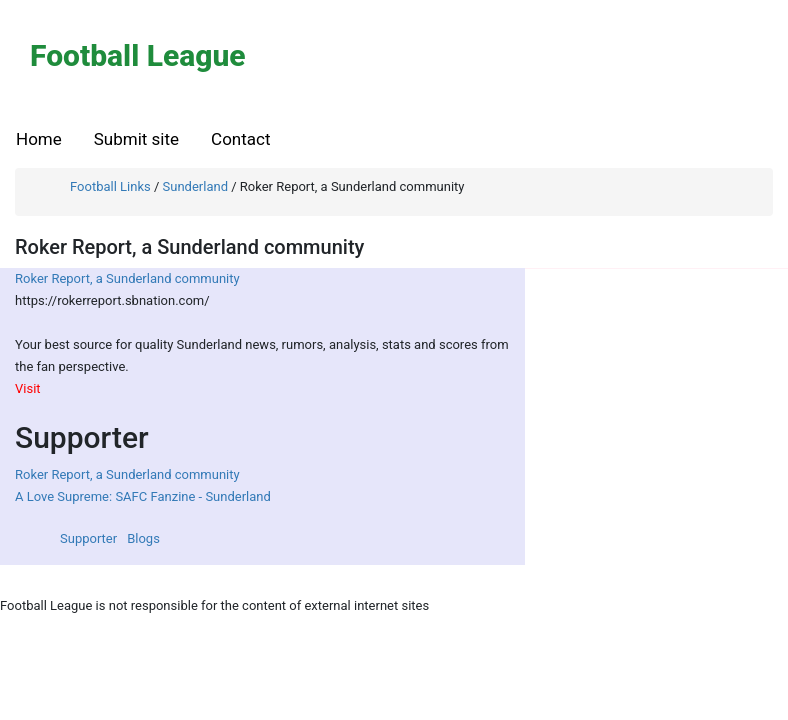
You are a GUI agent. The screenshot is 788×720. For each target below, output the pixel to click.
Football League (138, 55)
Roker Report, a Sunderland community (127, 278)
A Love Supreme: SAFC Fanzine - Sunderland (143, 496)
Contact (240, 139)
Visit (28, 388)
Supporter (88, 538)
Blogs (143, 538)
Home (39, 139)
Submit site (136, 139)
